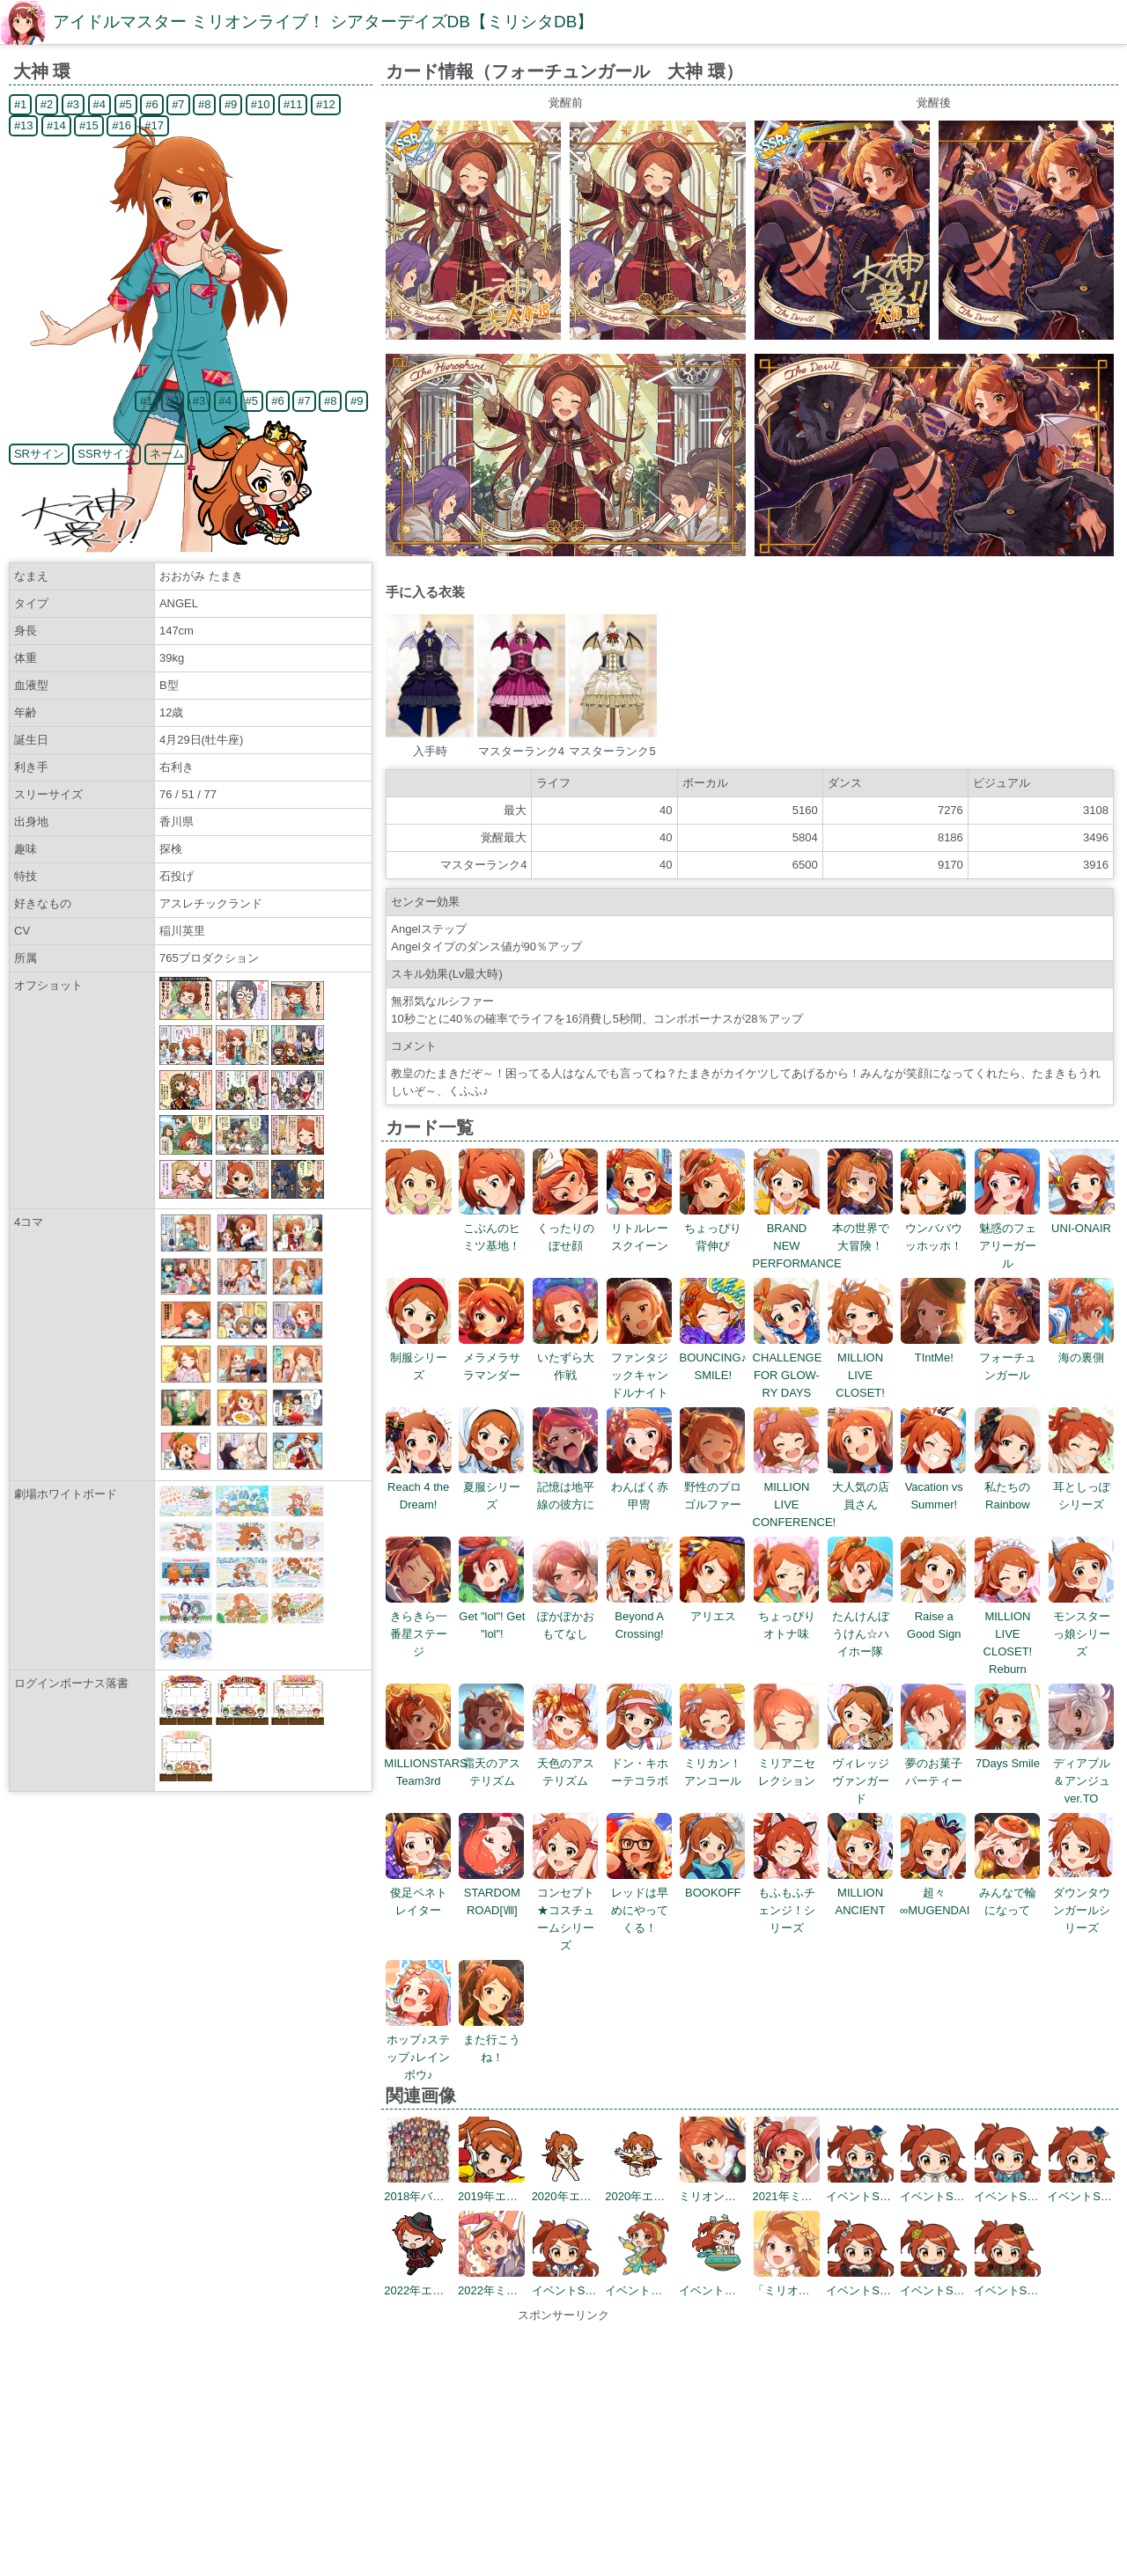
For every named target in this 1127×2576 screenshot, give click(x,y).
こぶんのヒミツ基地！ (492, 1228)
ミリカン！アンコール (713, 1763)
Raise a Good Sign (934, 1616)
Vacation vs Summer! (934, 1487)
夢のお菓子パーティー (934, 1763)
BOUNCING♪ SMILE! (714, 1357)
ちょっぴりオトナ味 (787, 1616)
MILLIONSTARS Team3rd (425, 1763)
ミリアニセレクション (787, 1763)
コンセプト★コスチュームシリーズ (566, 1910)
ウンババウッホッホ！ (934, 1228)
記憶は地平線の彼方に (566, 1487)
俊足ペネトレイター (419, 1892)
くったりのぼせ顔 (566, 1228)
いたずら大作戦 (566, 1357)
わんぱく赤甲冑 (640, 1487)
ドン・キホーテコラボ (640, 1763)
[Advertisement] (563, 2447)
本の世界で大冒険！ (861, 1228)
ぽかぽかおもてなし (566, 1616)
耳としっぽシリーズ (1082, 1487)
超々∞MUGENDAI (934, 1892)
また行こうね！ (492, 2039)
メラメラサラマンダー (492, 1357)
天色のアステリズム (566, 1763)
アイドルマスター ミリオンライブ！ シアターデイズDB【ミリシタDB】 (323, 21)
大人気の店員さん (861, 1487)
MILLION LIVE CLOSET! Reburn (1008, 1634)
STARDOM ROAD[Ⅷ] (492, 1892)
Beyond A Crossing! (640, 1616)
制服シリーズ (419, 1357)
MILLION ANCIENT (861, 1892)
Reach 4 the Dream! (419, 1487)
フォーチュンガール (1008, 1357)
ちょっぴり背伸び (713, 1228)
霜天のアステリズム (492, 1763)
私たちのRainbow (1008, 1487)
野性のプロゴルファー (713, 1487)
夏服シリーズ (492, 1487)
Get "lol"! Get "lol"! (492, 1616)
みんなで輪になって (1008, 1892)
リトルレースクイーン (640, 1228)
